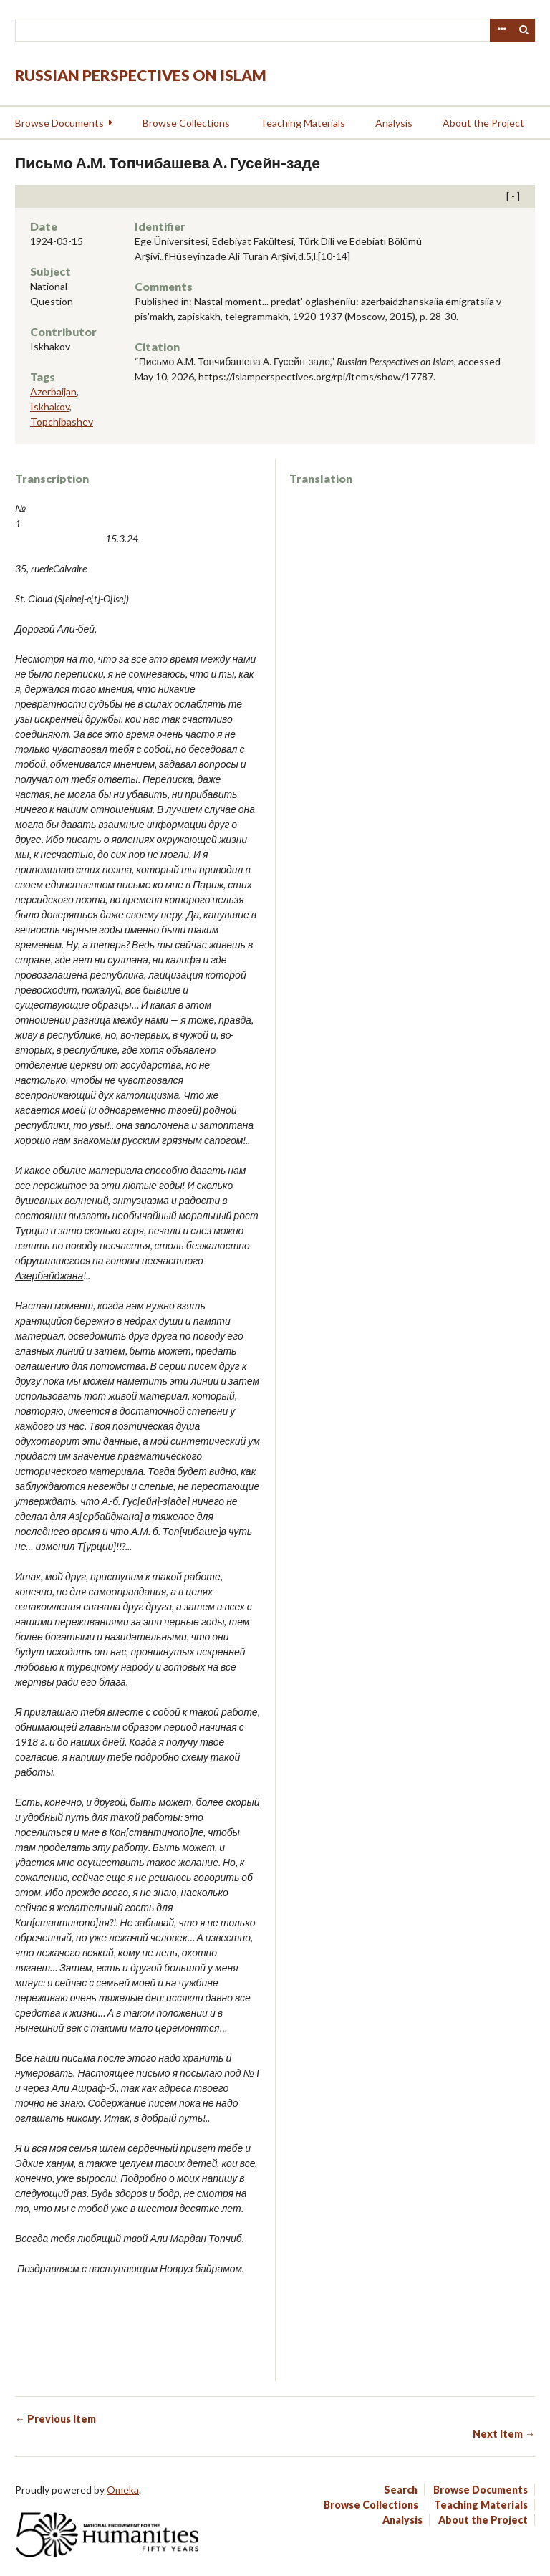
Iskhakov (49, 406)
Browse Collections (186, 123)
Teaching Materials (302, 123)
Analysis (393, 123)
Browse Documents (59, 123)
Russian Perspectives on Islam (140, 75)
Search (524, 30)
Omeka (123, 2490)
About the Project (483, 123)
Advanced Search (501, 30)
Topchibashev (61, 421)
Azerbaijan (53, 391)
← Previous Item (55, 2419)
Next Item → (504, 2434)
